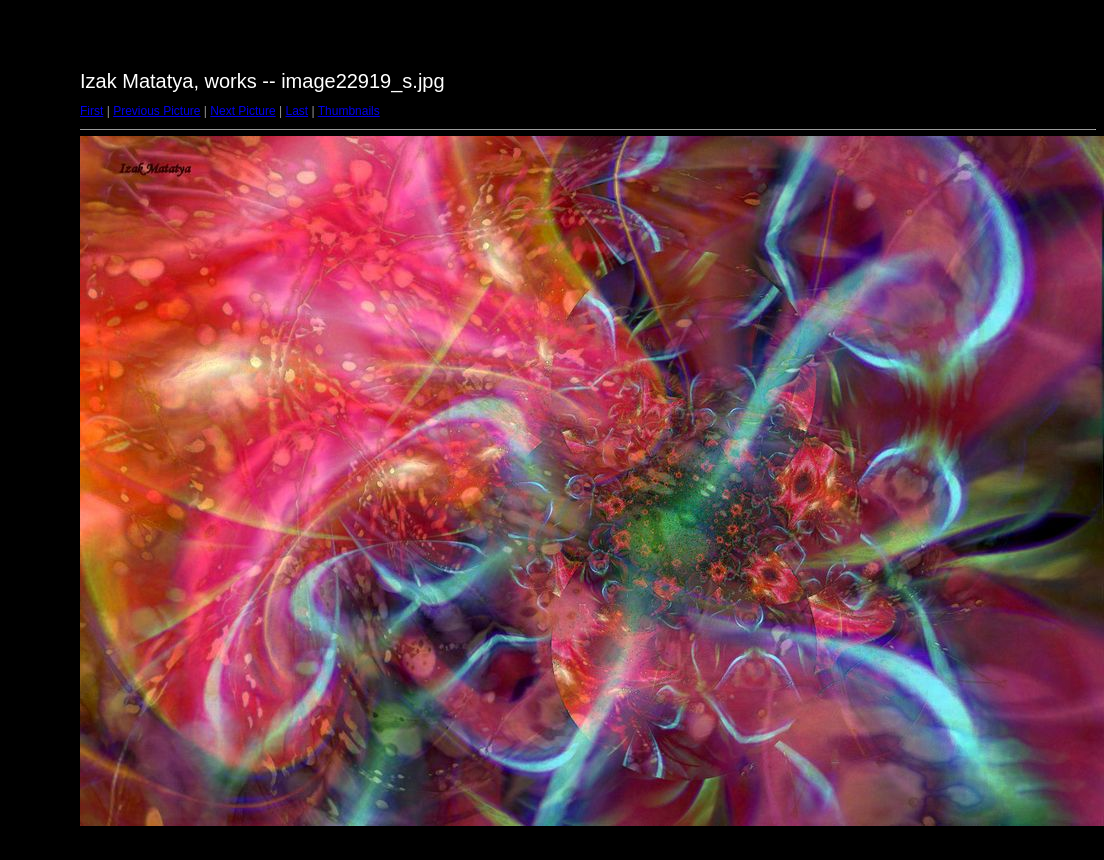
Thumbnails (349, 111)
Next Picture (242, 111)
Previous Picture (156, 111)
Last (296, 111)
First (91, 111)
